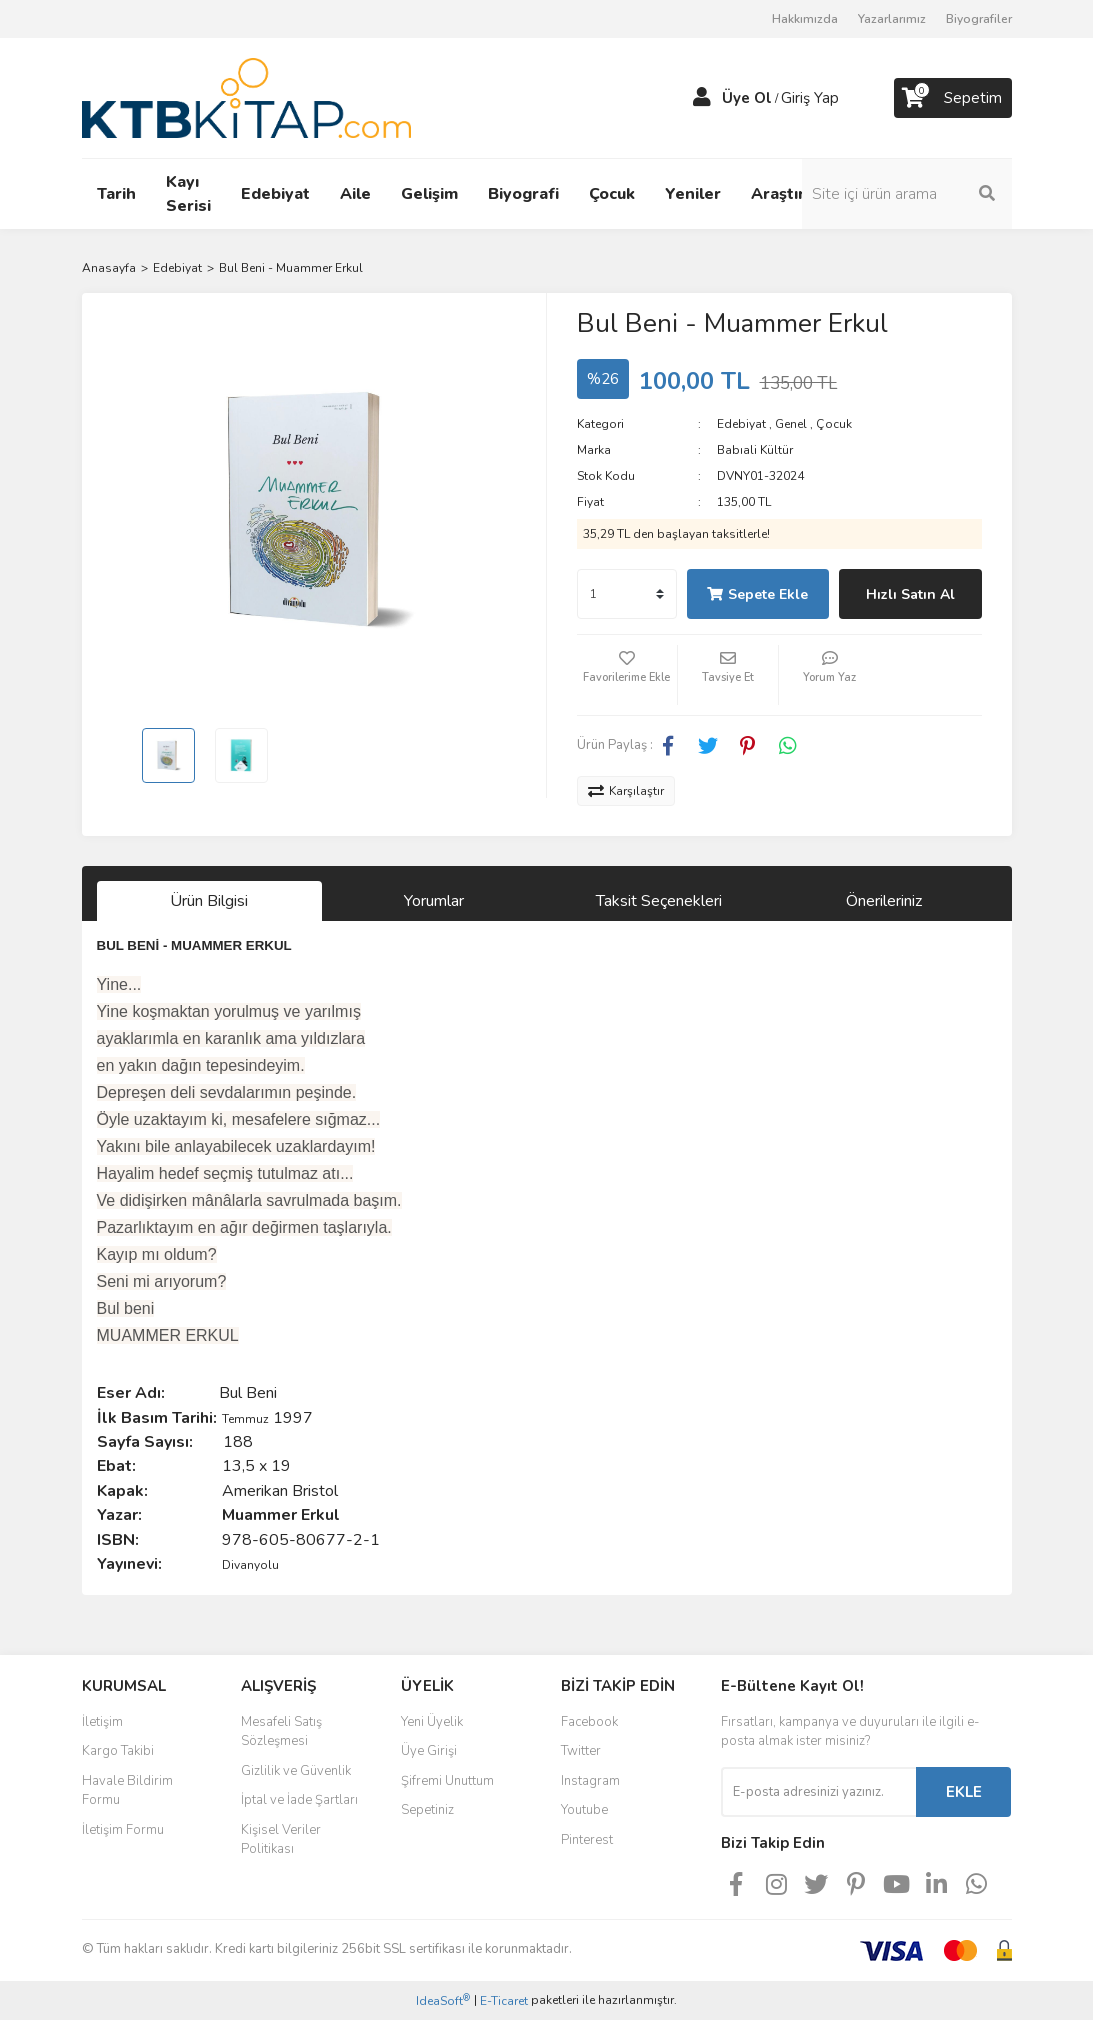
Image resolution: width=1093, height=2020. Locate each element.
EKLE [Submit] (964, 1792)
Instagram (590, 1781)
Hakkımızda (805, 19)
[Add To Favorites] (627, 675)
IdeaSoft (443, 2000)
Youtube (584, 1810)
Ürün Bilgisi (209, 901)
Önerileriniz (884, 901)
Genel (791, 424)
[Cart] (953, 98)
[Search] (907, 194)
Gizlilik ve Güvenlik (296, 1771)
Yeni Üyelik (432, 1722)
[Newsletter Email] (818, 1792)
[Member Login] (702, 98)
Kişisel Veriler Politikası (281, 1840)
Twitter (581, 1751)
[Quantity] (627, 594)
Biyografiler (979, 19)
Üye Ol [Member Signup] (747, 98)
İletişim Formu (123, 1830)
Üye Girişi (429, 1751)
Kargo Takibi (118, 1751)
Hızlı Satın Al (910, 594)
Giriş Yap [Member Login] (810, 98)
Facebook (589, 1722)
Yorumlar (434, 901)
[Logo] (246, 97)
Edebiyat (741, 424)
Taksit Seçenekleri (659, 901)
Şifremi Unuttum (447, 1781)
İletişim (102, 1722)
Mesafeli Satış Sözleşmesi (281, 1732)
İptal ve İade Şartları (299, 1800)
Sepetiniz (427, 1810)
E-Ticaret (504, 2001)
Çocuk (834, 424)
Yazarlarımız (892, 19)
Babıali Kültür (755, 450)
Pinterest (587, 1840)
